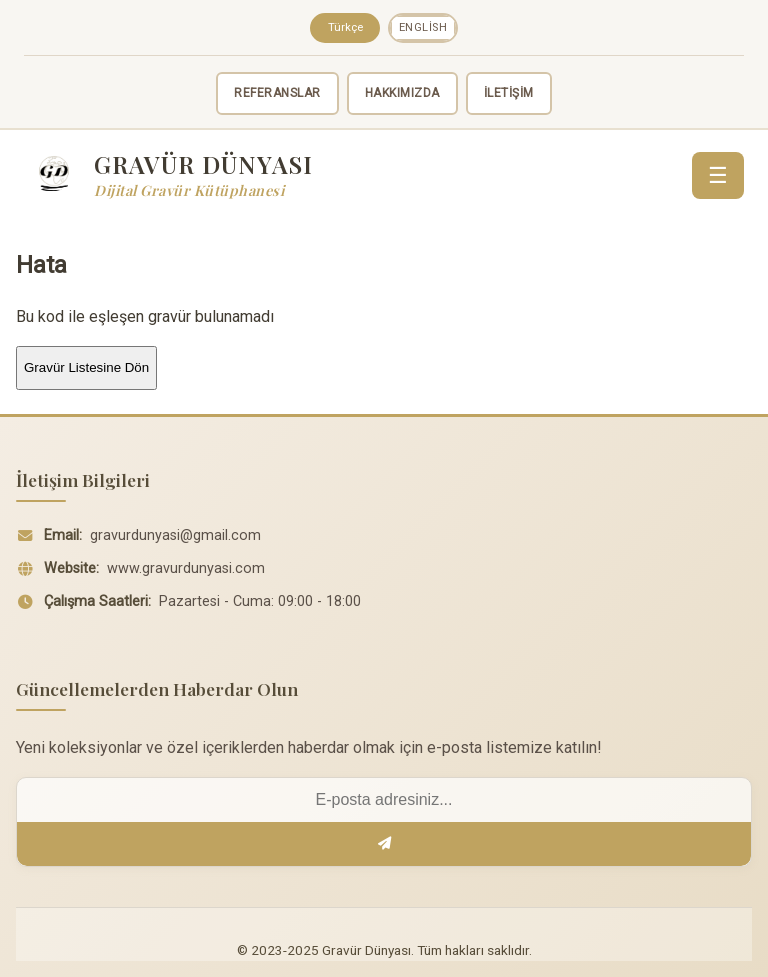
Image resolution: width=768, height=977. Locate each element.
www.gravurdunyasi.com (186, 568)
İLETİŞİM (509, 93)
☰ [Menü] (718, 175)
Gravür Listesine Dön (86, 367)
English (423, 27)
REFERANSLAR (277, 93)
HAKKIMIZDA (402, 93)
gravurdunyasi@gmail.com (175, 535)
